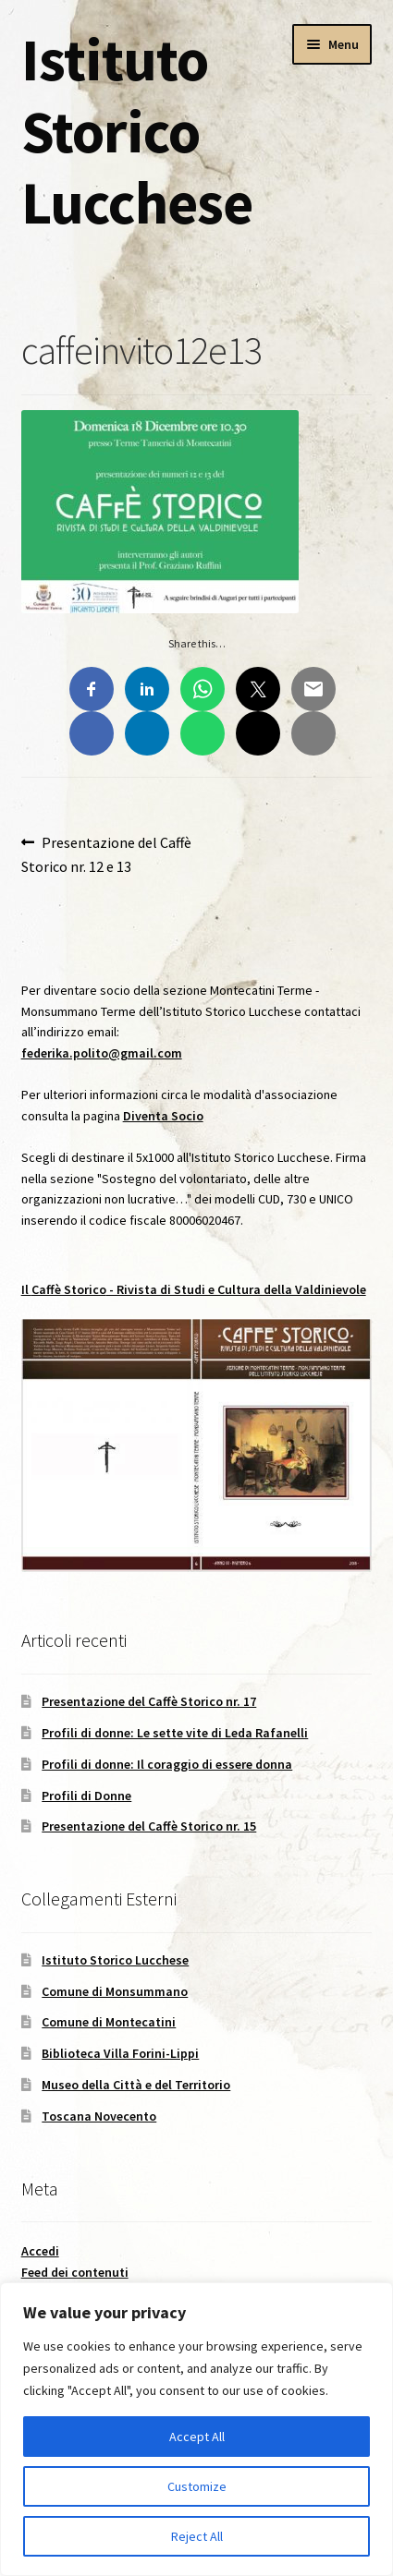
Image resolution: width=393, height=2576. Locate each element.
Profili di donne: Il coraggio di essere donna (167, 1764)
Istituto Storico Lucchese (136, 130)
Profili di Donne (86, 1795)
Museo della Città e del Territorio (136, 2084)
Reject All (197, 2536)
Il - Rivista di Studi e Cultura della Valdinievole (193, 1289)
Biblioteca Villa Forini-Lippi (120, 2053)
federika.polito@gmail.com (101, 1053)
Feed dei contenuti (75, 2272)
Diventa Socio (163, 1115)
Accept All (197, 2436)
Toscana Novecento (99, 2116)
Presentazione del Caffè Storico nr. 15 (149, 1826)
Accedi (40, 2251)
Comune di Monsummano (115, 1991)
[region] (196, 2429)
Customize (197, 2486)
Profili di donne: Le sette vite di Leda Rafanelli (175, 1732)
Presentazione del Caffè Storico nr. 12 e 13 (106, 853)
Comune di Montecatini (109, 2022)
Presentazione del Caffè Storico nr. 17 (149, 1701)
